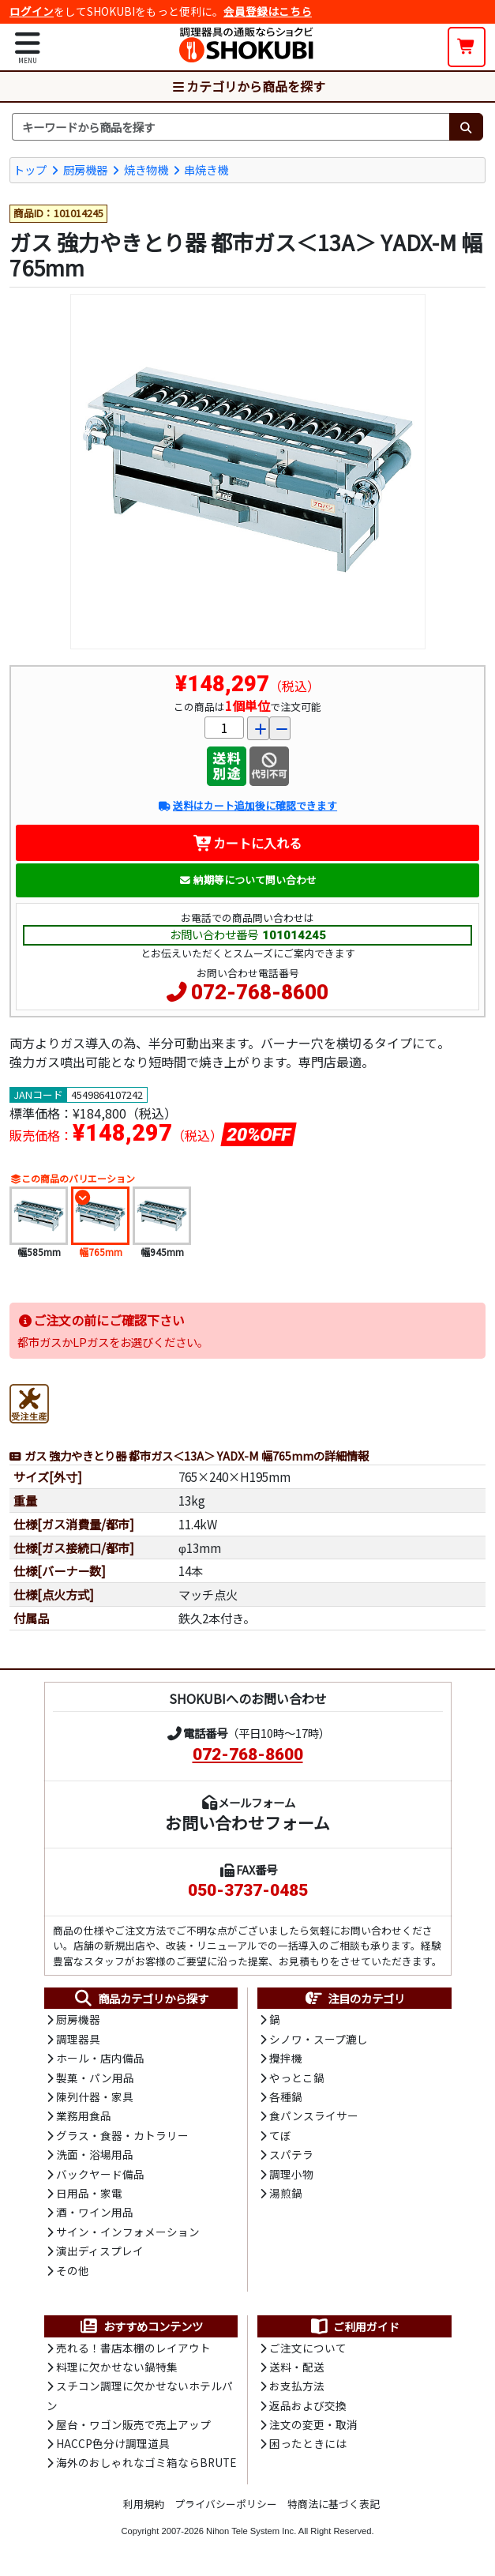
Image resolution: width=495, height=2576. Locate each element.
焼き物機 (146, 169)
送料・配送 (296, 2367)
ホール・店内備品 (100, 2058)
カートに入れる (247, 842)
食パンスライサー (313, 2115)
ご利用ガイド (354, 2326)
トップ (30, 169)
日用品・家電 (89, 2193)
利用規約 (143, 2503)
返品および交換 (308, 2405)
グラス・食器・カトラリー (122, 2135)
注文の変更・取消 (313, 2424)
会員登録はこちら (267, 11)
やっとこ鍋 (296, 2077)
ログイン (31, 11)
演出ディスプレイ (100, 2250)
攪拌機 (285, 2058)
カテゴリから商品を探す (248, 86)
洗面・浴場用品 (94, 2154)
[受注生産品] (29, 1401)
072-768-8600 (259, 992)
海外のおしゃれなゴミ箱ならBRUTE (146, 2462)
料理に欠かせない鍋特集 (117, 2367)
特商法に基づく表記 (333, 2503)
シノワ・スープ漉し (318, 2039)
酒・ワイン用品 (94, 2212)
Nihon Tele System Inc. (251, 2531)
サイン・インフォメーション (128, 2231)
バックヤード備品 (100, 2174)
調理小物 (291, 2174)
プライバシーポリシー (225, 2503)
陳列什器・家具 (94, 2096)
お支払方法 (296, 2386)
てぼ (280, 2135)
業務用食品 (83, 2115)
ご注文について (308, 2348)
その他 (72, 2270)
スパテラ (291, 2154)
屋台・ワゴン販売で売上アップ (133, 2424)
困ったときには (308, 2443)
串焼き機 (206, 169)
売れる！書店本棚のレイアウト (133, 2348)
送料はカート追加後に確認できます (247, 805)
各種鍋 (285, 2096)
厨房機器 (85, 169)
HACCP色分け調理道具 (113, 2443)
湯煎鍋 (285, 2193)
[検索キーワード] (230, 127)
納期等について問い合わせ (247, 879)
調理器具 (78, 2039)
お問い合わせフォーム (247, 1822)
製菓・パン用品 (95, 2077)
